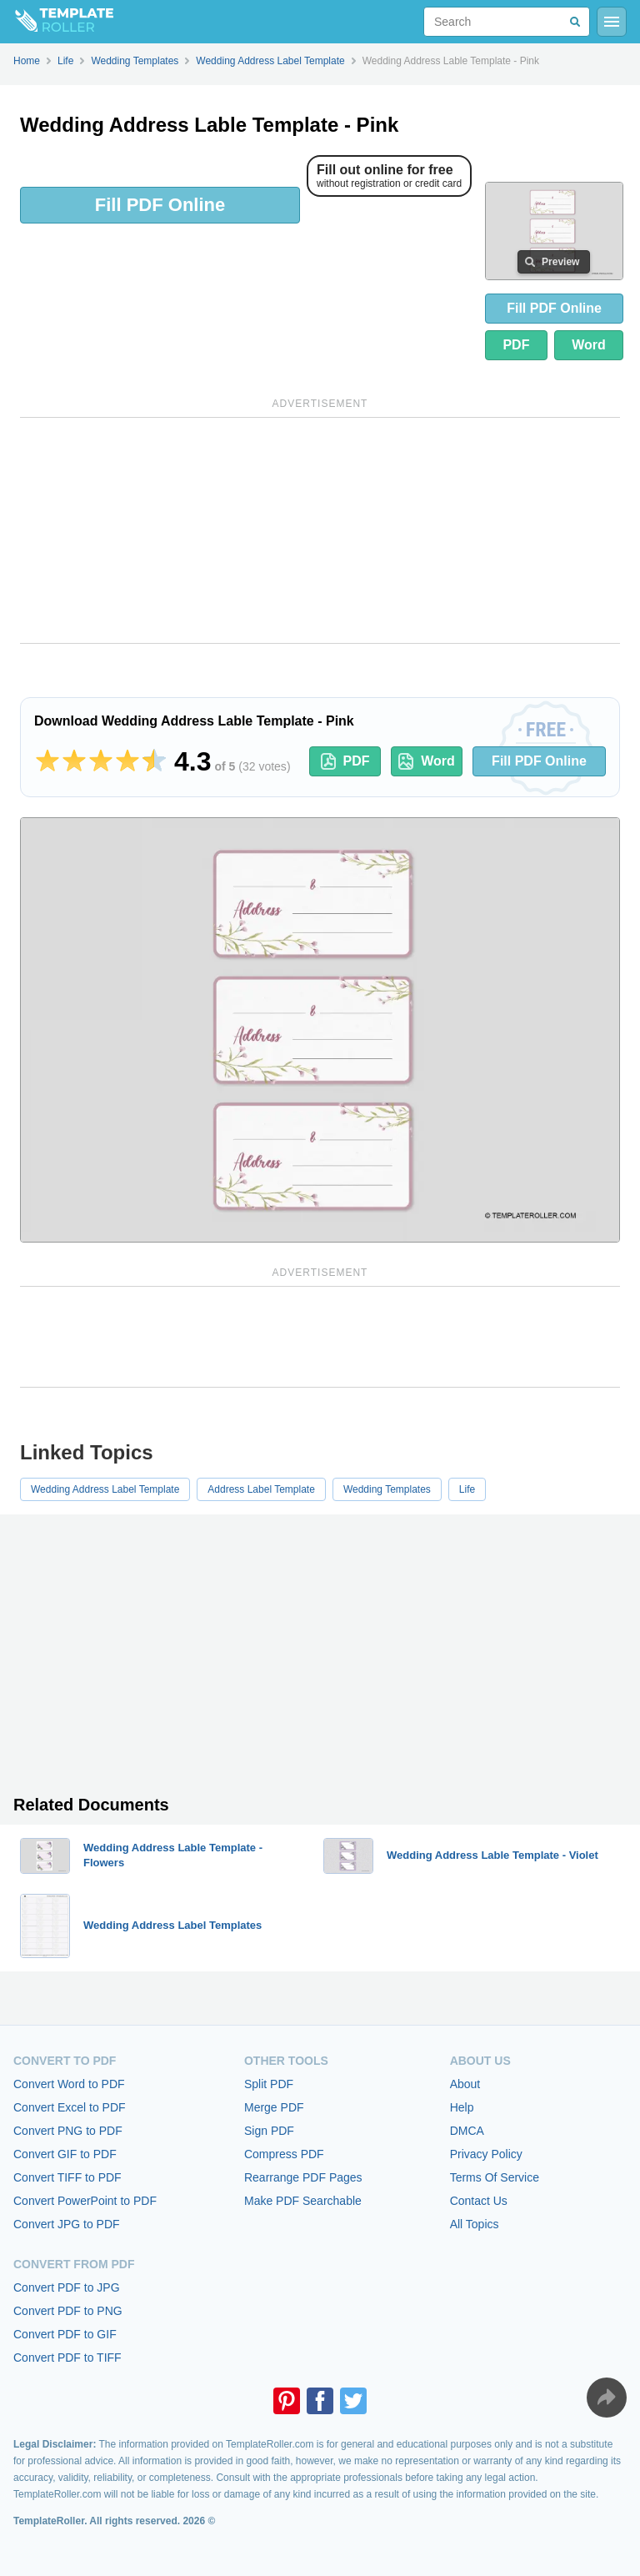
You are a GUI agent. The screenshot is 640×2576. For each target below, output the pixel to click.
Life (467, 1489)
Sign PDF (269, 2130)
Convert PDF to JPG (66, 2287)
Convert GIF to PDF (65, 2154)
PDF (515, 345)
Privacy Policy (486, 2154)
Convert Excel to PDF (69, 2107)
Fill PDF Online (160, 204)
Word (589, 345)
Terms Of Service (494, 2177)
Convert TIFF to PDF (67, 2177)
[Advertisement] (320, 530)
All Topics (474, 2224)
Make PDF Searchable (303, 2200)
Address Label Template (261, 1489)
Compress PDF (284, 2154)
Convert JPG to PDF (66, 2224)
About (465, 2084)
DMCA (467, 2130)
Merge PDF (274, 2107)
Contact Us (479, 2200)
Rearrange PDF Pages (303, 2177)
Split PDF (268, 2084)
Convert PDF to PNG (67, 2310)
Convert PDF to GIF (65, 2334)
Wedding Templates (387, 1489)
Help (462, 2107)
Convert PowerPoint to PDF (85, 2200)
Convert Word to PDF (69, 2084)
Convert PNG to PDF (67, 2130)
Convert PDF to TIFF (67, 2357)
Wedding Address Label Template (105, 1489)
